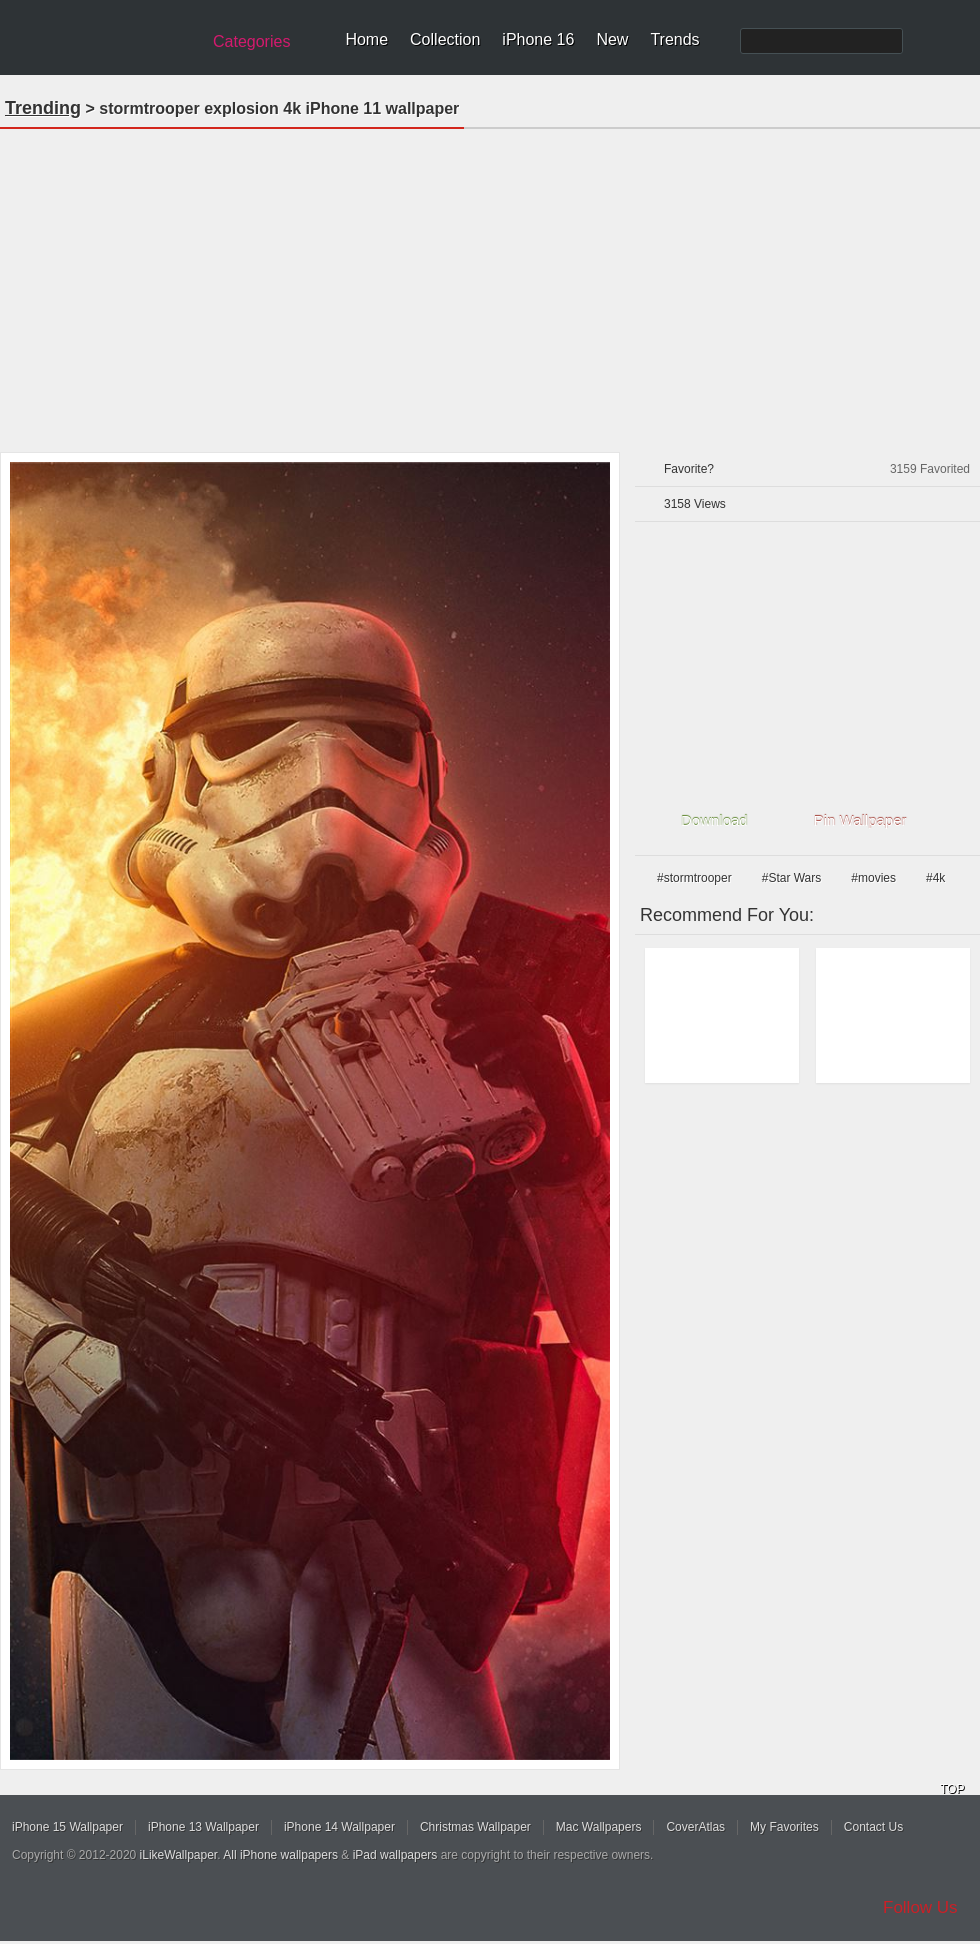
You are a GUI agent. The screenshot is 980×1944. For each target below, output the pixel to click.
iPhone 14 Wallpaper (339, 1827)
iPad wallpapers (395, 1855)
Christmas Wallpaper (475, 1827)
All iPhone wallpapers (280, 1855)
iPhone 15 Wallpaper (67, 1827)
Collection (445, 39)
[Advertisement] (490, 284)
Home (366, 39)
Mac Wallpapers (599, 1827)
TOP (952, 1789)
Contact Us (873, 1827)
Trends (674, 39)
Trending (43, 108)
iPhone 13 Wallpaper (203, 1827)
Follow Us (920, 1907)
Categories (251, 41)
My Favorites (784, 1827)
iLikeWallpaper (179, 1855)
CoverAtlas (695, 1827)
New (612, 39)
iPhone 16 (538, 39)
